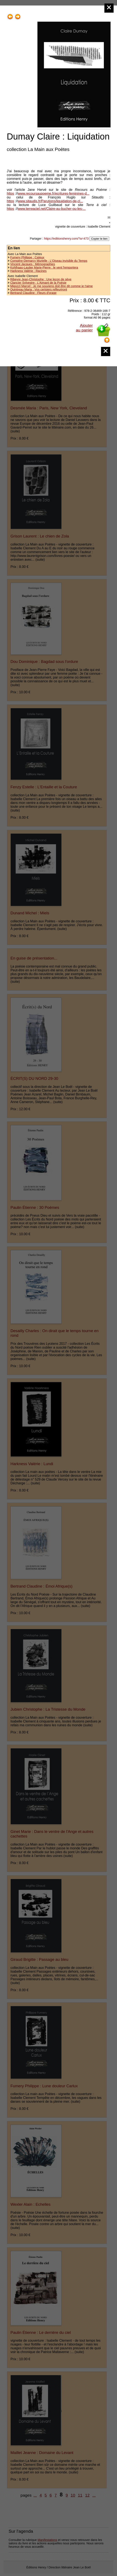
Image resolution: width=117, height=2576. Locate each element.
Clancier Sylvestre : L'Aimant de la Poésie (38, 282)
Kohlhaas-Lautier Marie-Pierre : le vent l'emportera (44, 267)
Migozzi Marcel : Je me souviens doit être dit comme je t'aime (51, 286)
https (10, 193)
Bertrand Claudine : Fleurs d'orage (33, 293)
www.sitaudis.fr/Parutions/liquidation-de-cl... (50, 201)
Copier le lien (99, 238)
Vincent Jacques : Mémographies (32, 264)
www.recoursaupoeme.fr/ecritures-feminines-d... (53, 193)
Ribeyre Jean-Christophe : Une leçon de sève (40, 279)
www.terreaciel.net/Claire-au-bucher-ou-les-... (52, 208)
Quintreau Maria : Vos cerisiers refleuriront (38, 289)
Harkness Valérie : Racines (28, 271)
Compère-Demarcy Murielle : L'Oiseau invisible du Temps (48, 260)
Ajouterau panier (84, 327)
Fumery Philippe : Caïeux (27, 257)
